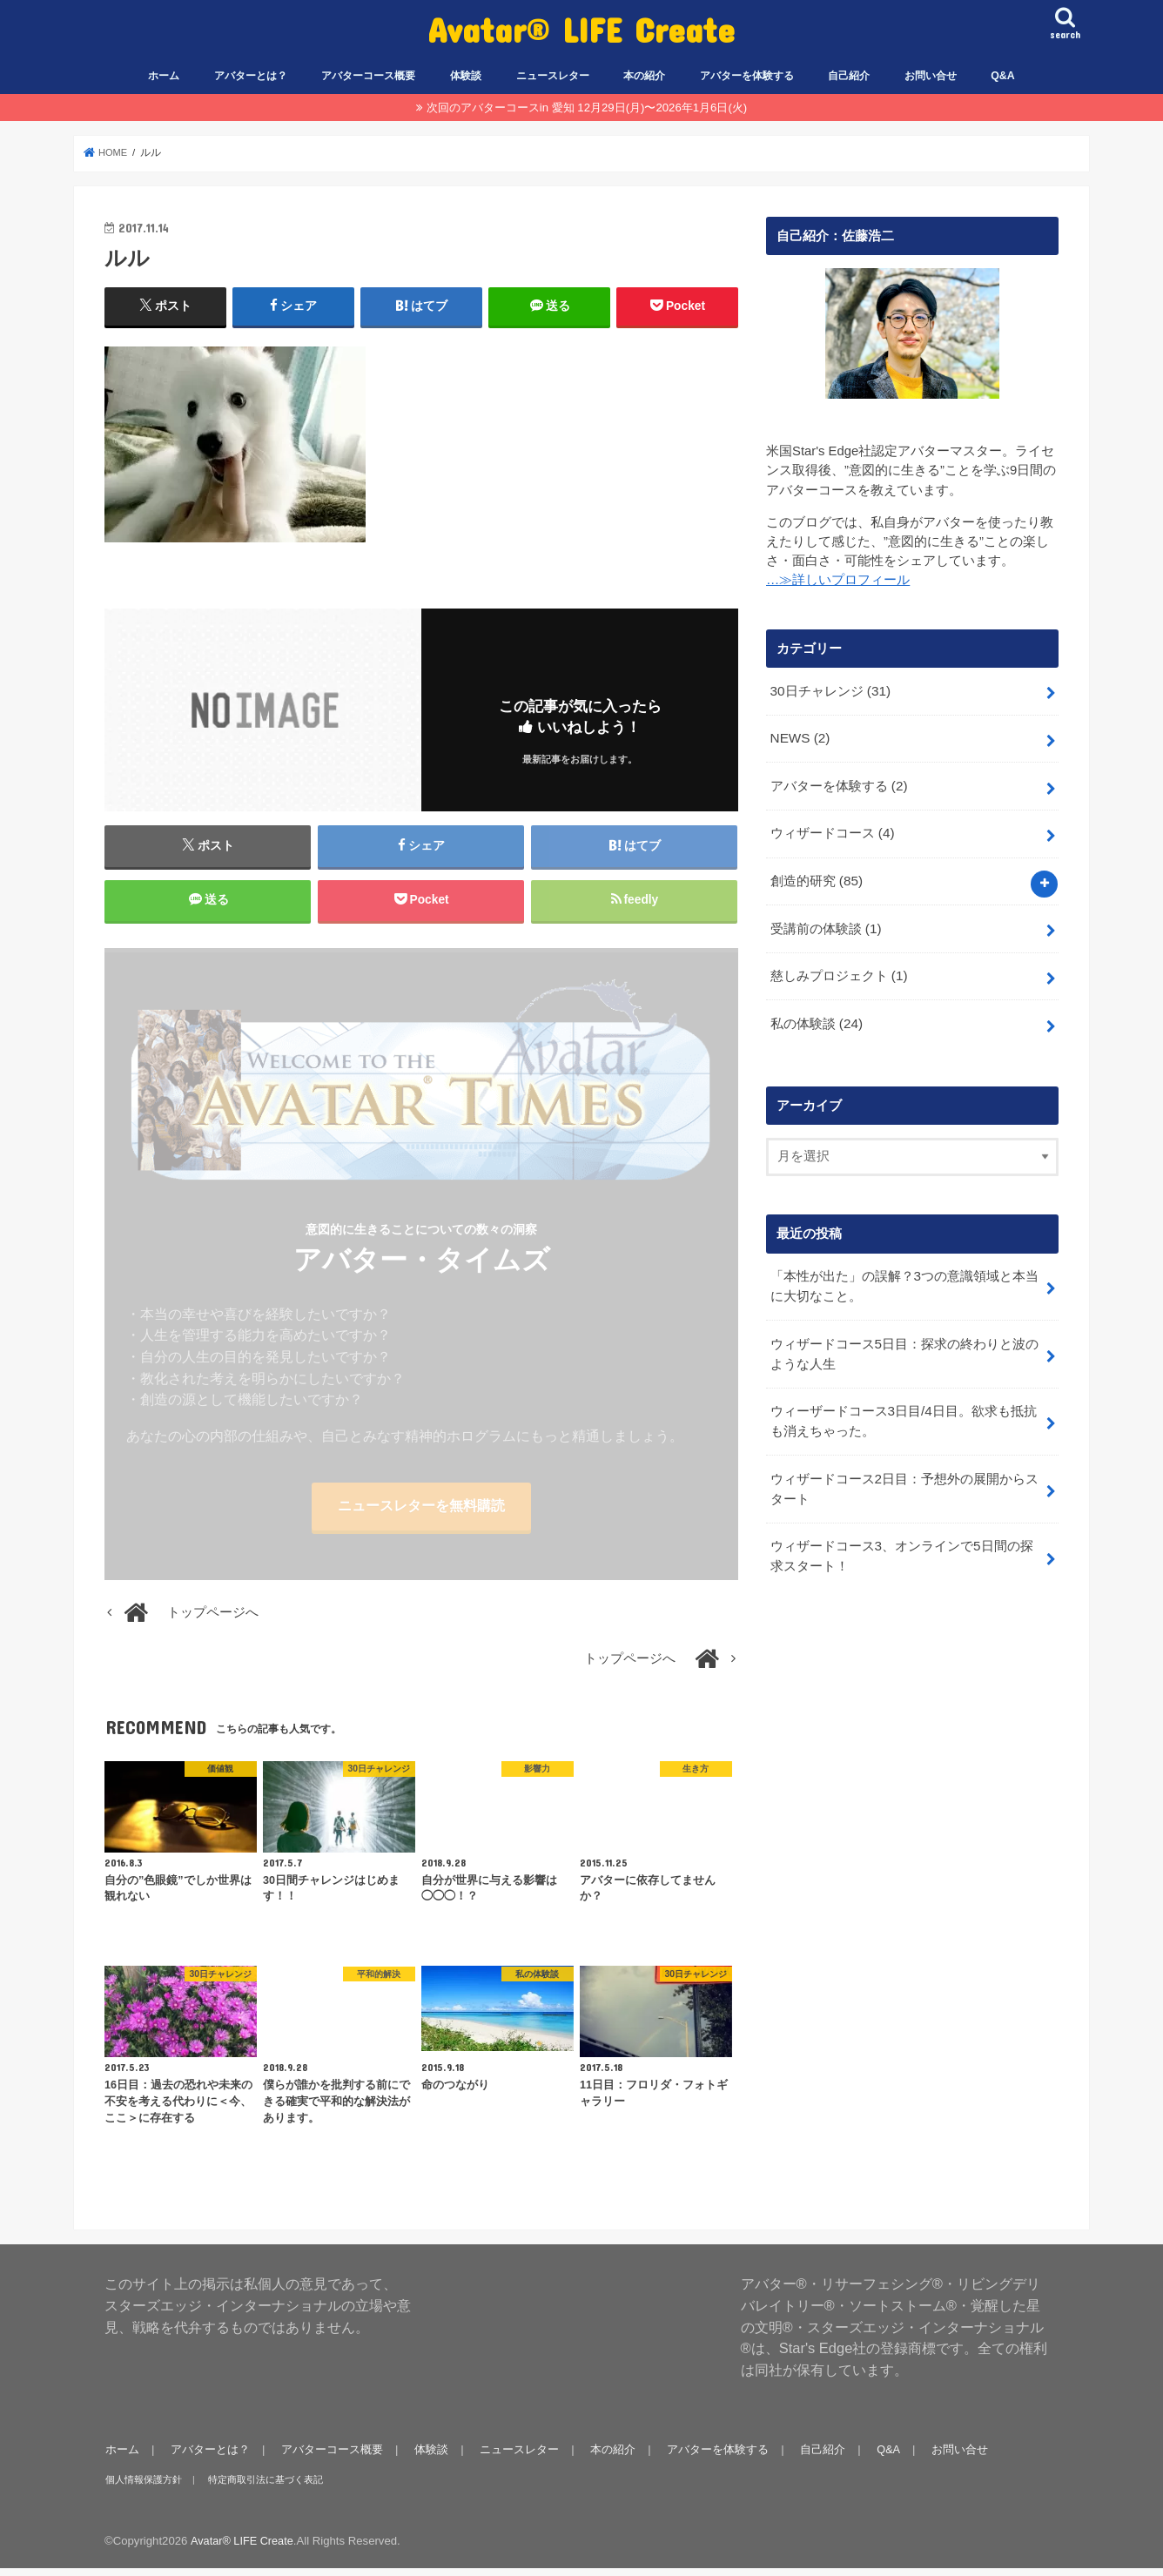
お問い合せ (930, 76)
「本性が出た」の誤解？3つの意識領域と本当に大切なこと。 (904, 1272)
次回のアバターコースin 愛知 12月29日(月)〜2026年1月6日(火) (587, 107)
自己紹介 (849, 76)
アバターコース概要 (368, 76)
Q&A (1002, 76)
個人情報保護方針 (142, 2487)
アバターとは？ (250, 76)
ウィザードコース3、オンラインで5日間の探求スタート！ (901, 1533)
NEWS (799, 736)
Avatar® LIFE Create (581, 29)
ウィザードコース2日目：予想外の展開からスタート (904, 1468)
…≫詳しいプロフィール (838, 580)
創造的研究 (816, 874)
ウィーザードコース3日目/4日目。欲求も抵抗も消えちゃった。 (903, 1403)
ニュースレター (552, 76)
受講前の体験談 (825, 920)
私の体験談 (816, 1012)
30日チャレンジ (829, 689)
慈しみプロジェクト (838, 965)
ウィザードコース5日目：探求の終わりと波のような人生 (904, 1338)
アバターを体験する (747, 76)
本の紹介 (644, 76)
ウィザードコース (831, 828)
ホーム (163, 76)
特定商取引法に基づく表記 (262, 2487)
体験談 (465, 76)
